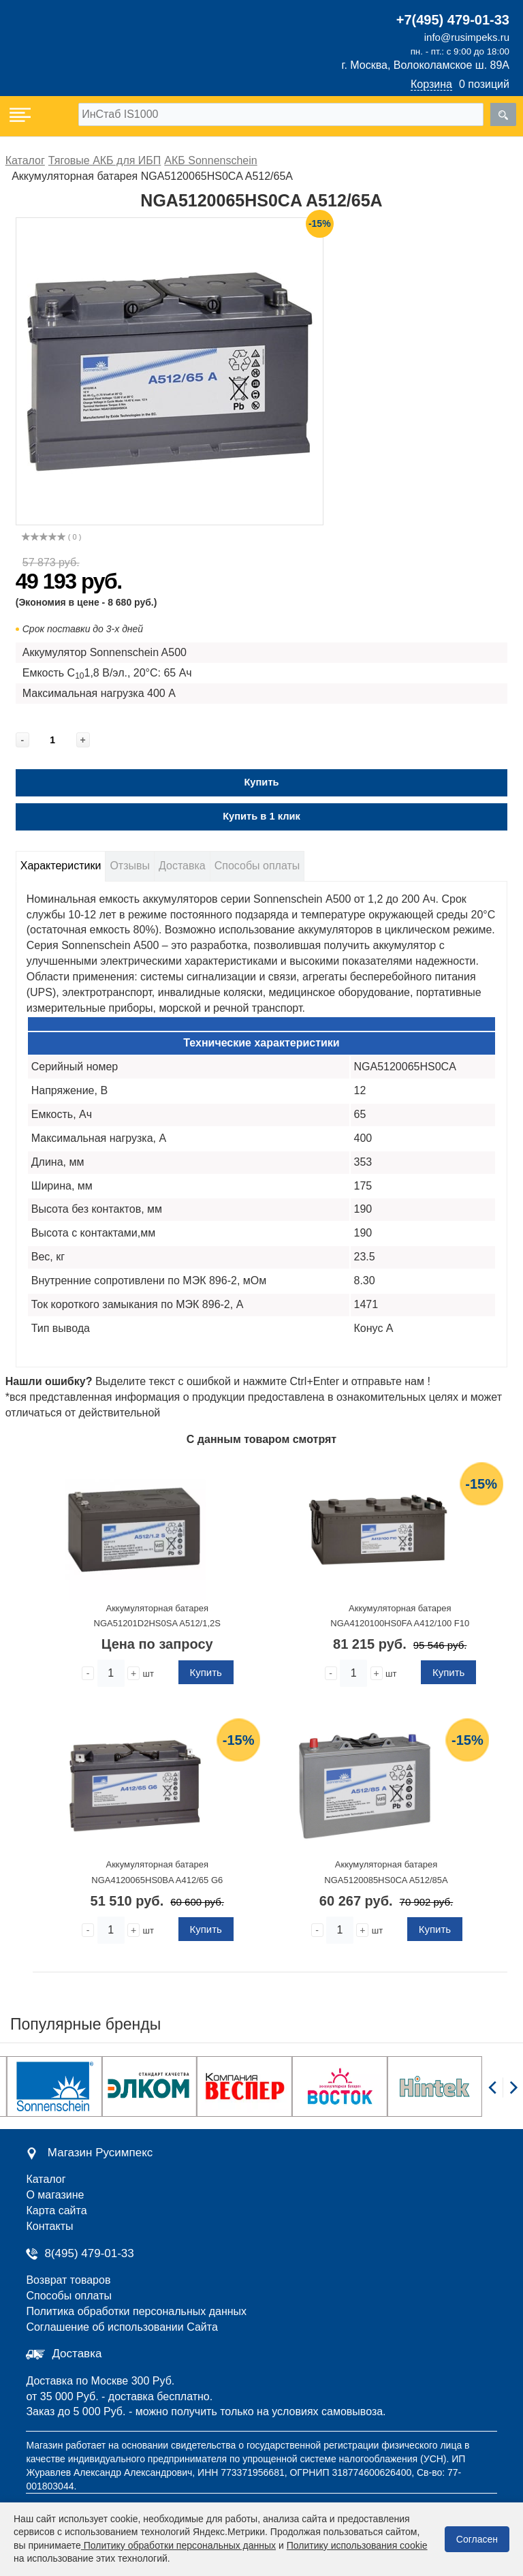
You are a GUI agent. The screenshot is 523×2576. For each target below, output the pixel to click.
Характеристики (60, 865)
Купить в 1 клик (261, 816)
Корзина (431, 84)
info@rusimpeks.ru (466, 37)
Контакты (49, 2226)
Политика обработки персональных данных (136, 2311)
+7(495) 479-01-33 (452, 19)
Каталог (45, 2179)
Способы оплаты (257, 865)
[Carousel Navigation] (502, 2095)
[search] (503, 114)
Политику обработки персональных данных (178, 2545)
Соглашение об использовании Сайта (121, 2327)
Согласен (477, 2539)
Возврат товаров (68, 2280)
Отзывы (130, 865)
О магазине (55, 2195)
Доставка (182, 865)
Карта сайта (56, 2210)
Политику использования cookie (357, 2545)
